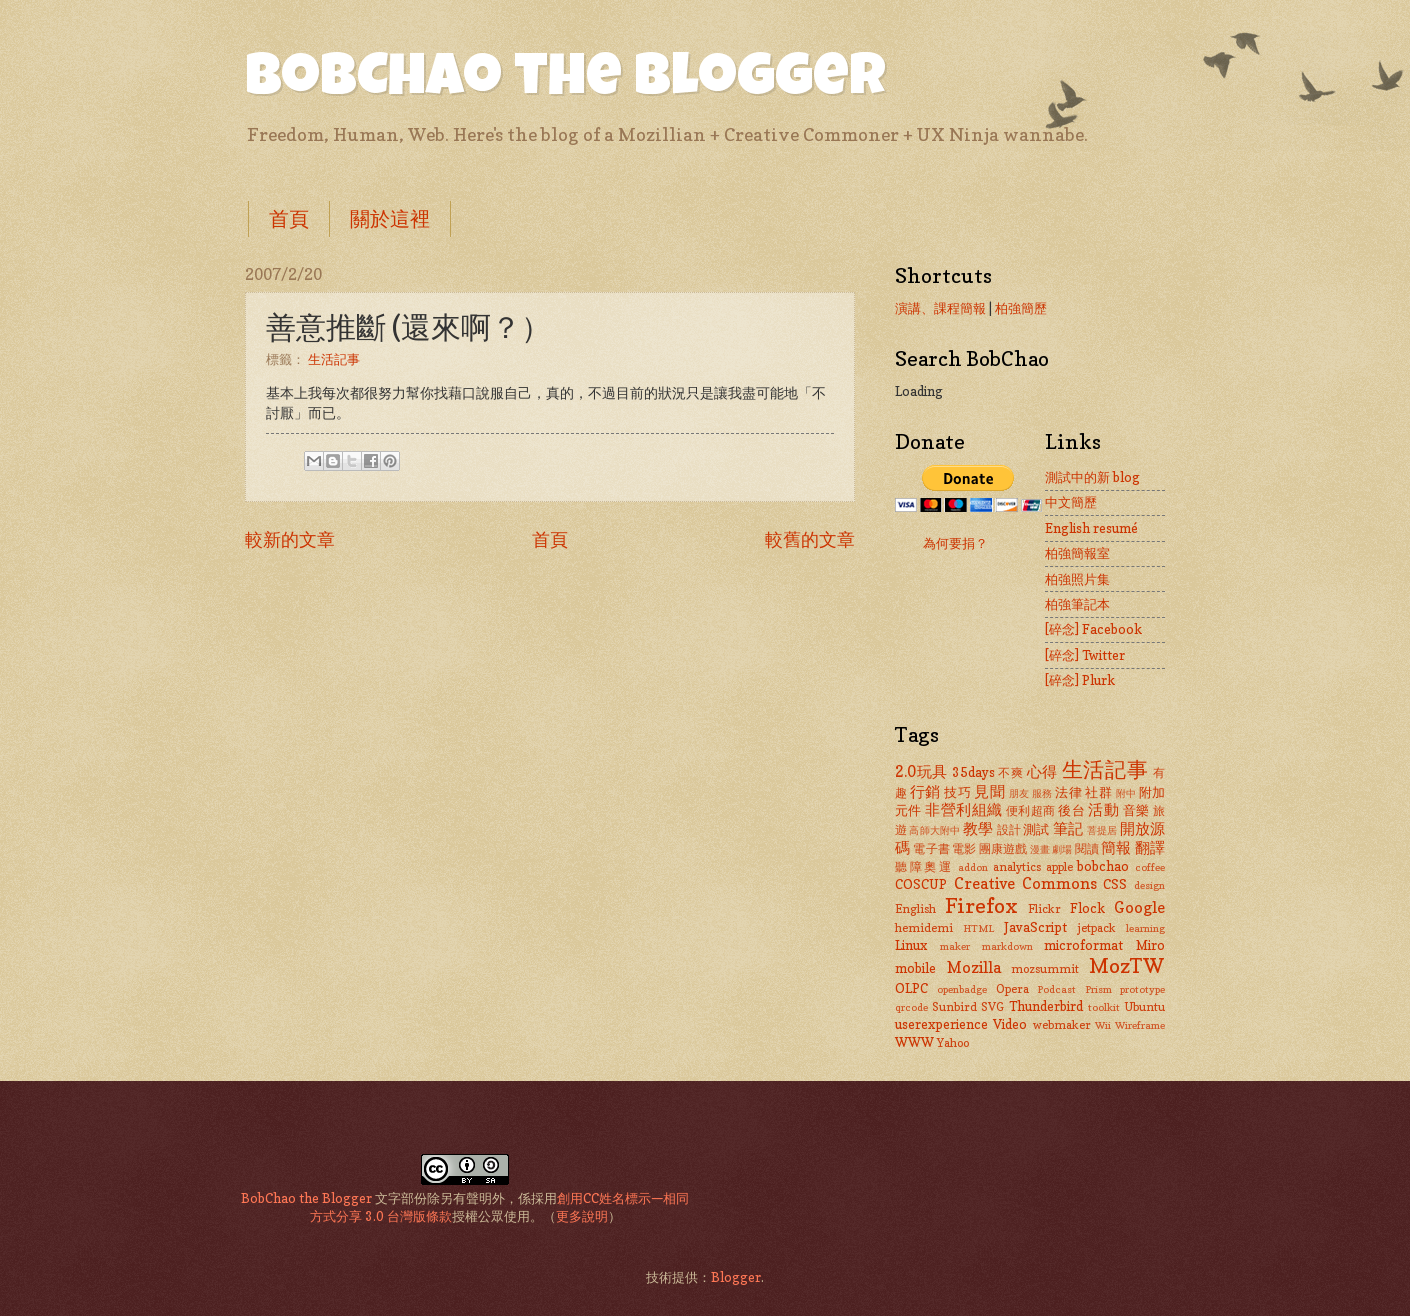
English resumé (1091, 528)
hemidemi (924, 928)
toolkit (1104, 1007)
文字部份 (401, 1198)
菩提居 (1102, 830)
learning (1145, 928)
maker (955, 946)
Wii (1103, 1025)
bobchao (1103, 866)
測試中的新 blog (1092, 477)
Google (1139, 907)
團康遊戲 (1003, 849)
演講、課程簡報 (940, 308)
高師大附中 (934, 830)
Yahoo (953, 1043)
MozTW (1127, 965)
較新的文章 (290, 539)
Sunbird (954, 1007)
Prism (1098, 989)
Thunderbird (1046, 1006)
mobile (915, 968)
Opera (1012, 989)
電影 (964, 849)
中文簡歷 (1071, 502)
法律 (1068, 792)
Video (1010, 1024)
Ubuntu (1144, 1007)
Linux (911, 945)
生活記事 (334, 359)
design (1149, 885)
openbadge (962, 989)
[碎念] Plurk (1080, 680)
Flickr (1044, 909)
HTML (978, 928)
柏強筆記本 (1077, 604)
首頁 (289, 219)
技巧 (957, 792)
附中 (1126, 793)
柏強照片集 (1077, 579)
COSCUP (921, 884)
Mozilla (974, 967)
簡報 (1116, 847)
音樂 (1136, 810)
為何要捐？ (955, 543)
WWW (914, 1042)
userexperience (941, 1024)
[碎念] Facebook (1093, 629)
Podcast (1056, 989)
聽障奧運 (924, 867)
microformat (1083, 945)
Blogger (736, 1277)
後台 (1071, 810)
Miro (1150, 945)
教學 (978, 828)
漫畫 (1040, 849)
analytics (1017, 867)
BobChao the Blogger (565, 82)
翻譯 (1150, 847)
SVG (992, 1007)
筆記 (1068, 828)
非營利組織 (963, 809)
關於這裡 (390, 219)
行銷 (925, 791)
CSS (1115, 884)
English (915, 909)
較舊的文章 (810, 539)
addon (973, 867)
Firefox (981, 905)
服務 (1042, 793)
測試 (1036, 829)
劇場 (1062, 849)
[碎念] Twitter (1085, 655)
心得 (1042, 771)
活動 (1103, 809)
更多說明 (582, 1216)
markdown (1007, 946)
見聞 (989, 791)
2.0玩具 (921, 771)
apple (1059, 867)
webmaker (1062, 1025)
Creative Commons (1025, 883)
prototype (1142, 989)
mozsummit (1045, 969)
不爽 (1010, 773)
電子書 (931, 849)
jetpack (1097, 928)
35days (973, 772)
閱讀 (1087, 849)
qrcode (911, 1007)
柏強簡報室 (1077, 553)
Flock (1087, 908)
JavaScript (1035, 927)
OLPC (911, 988)
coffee (1150, 867)
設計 (1009, 830)
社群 (1098, 792)
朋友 (1019, 793)
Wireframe (1140, 1025)
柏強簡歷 (1021, 308)
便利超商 (1031, 811)
